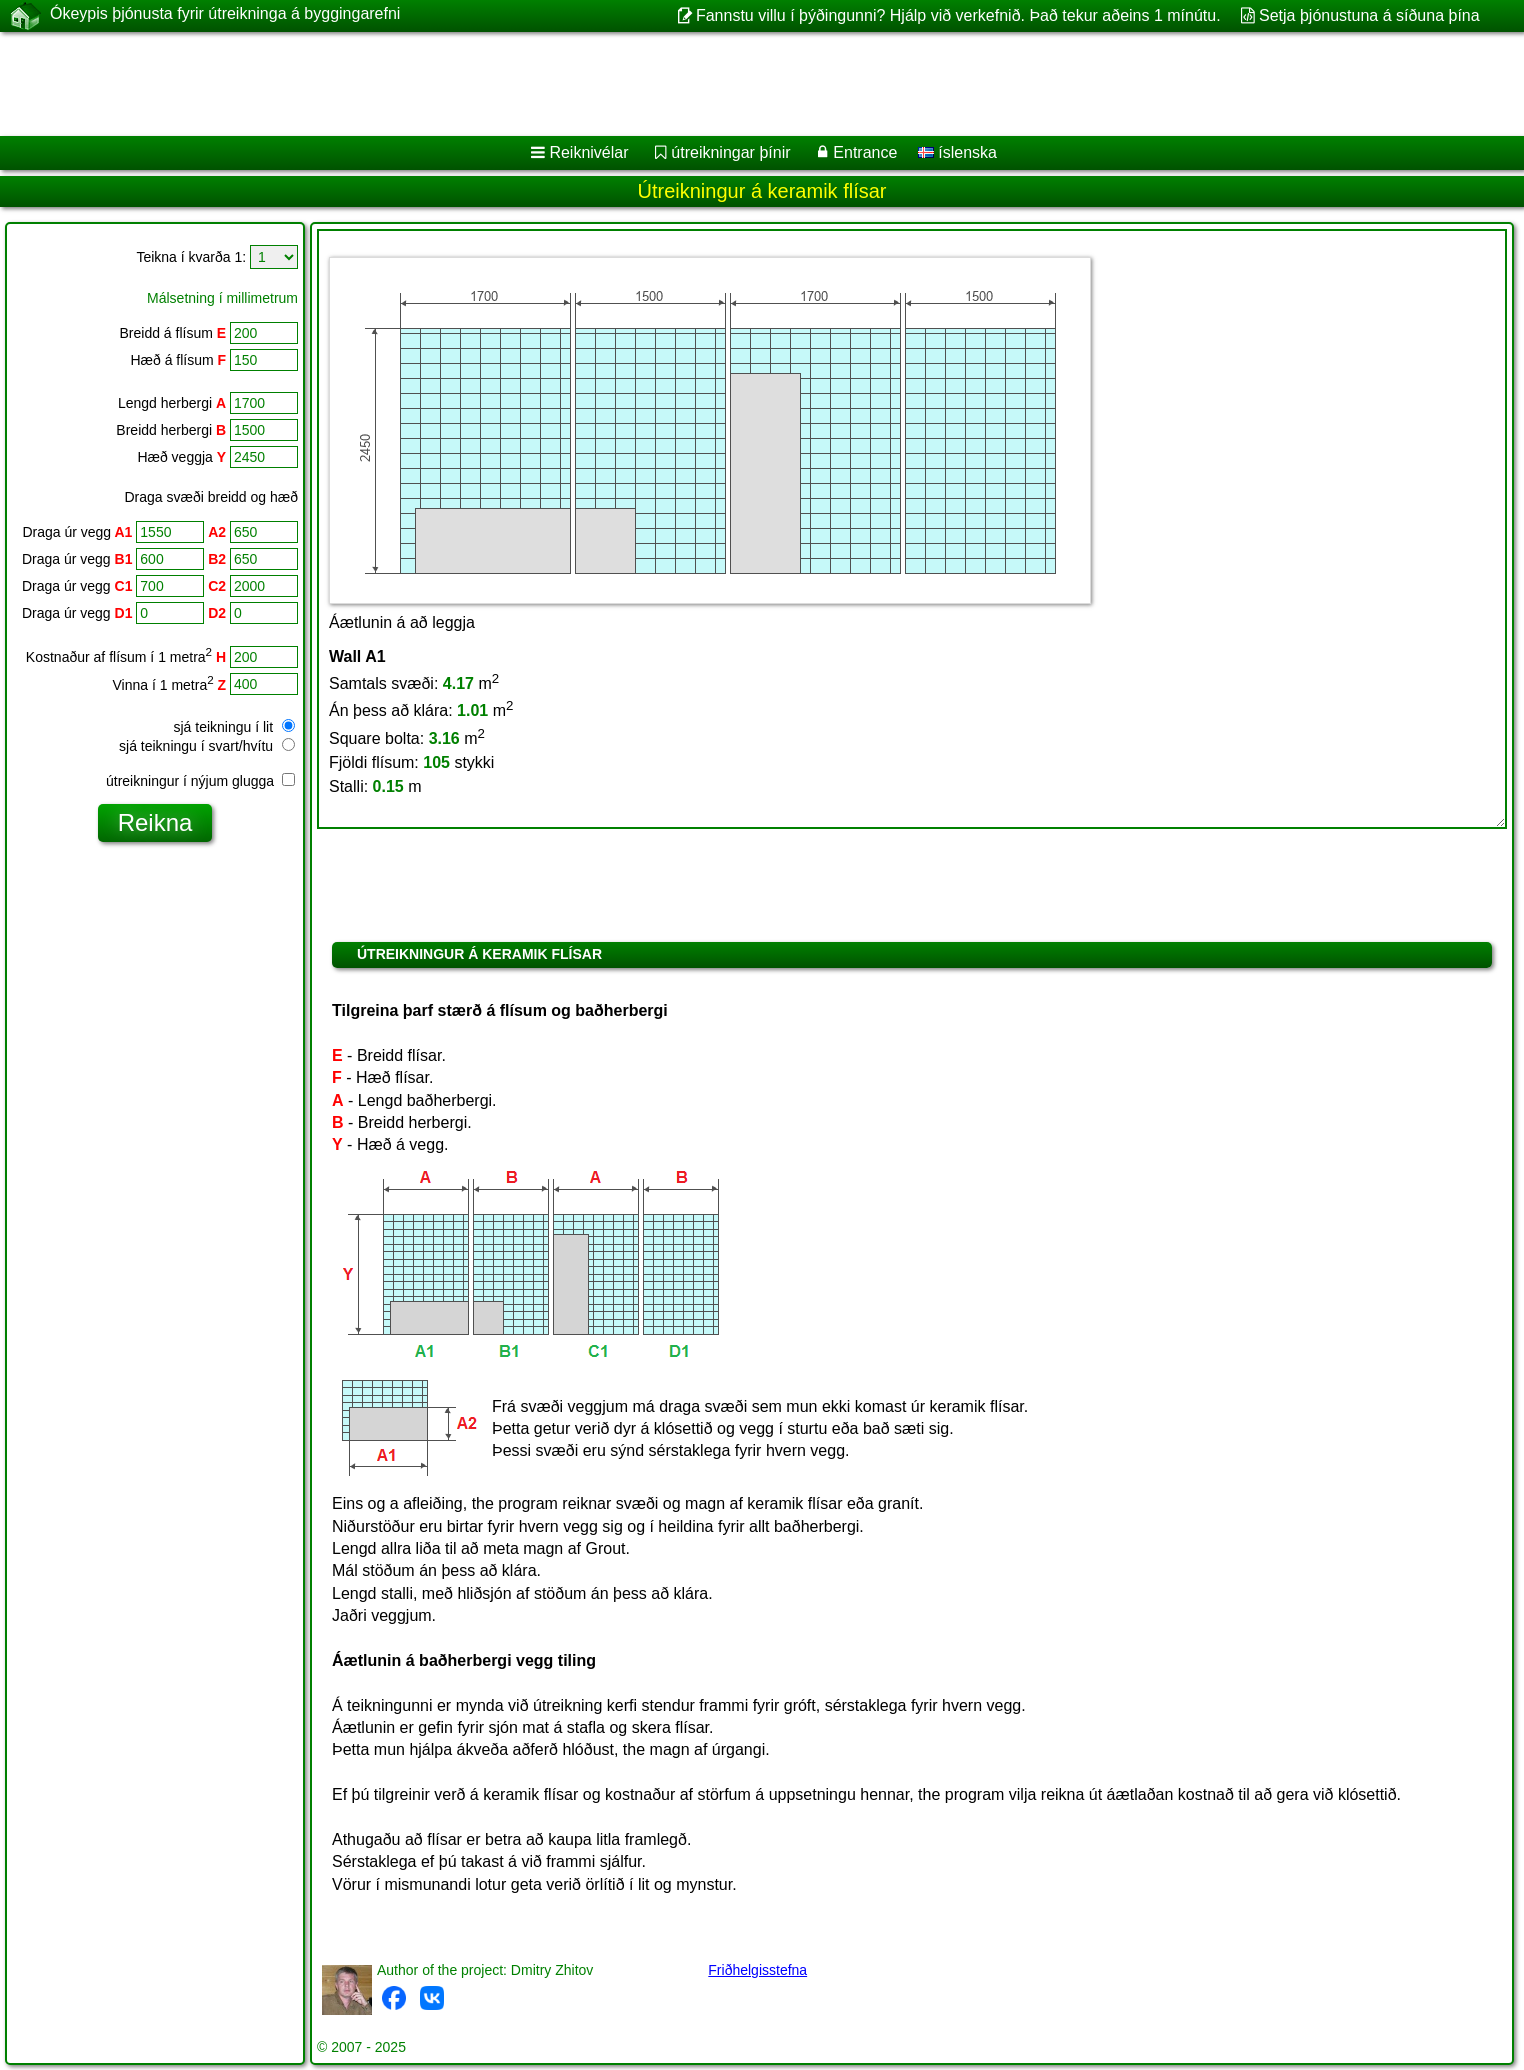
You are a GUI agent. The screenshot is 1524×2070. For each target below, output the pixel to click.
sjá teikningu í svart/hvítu (207, 746)
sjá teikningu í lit (235, 727)
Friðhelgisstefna (757, 1970)
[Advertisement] (607, 84)
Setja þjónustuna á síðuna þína (1369, 15)
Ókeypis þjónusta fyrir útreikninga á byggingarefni (225, 15)
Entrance (865, 152)
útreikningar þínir (730, 152)
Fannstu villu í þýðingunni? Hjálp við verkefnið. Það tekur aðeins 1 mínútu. (958, 15)
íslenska (957, 152)
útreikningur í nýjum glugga (200, 781)
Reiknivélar (588, 152)
